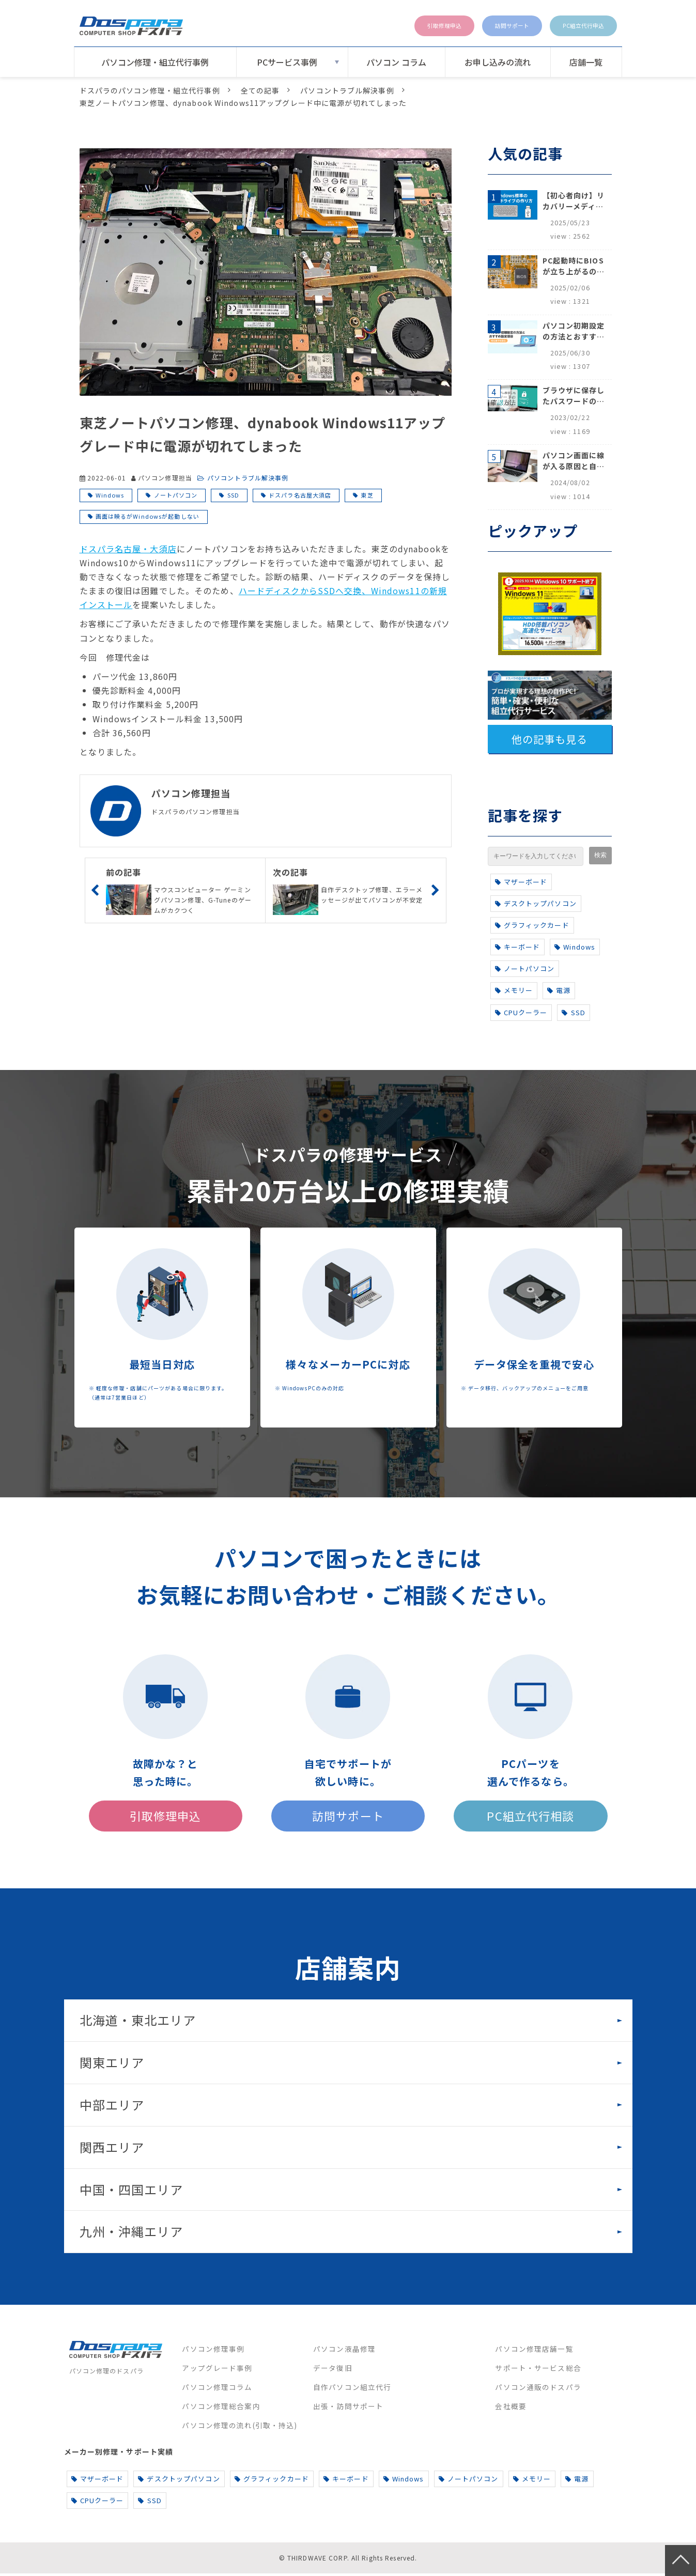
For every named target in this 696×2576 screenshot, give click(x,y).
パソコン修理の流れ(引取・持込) (239, 2428)
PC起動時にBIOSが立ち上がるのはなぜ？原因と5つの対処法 (574, 266)
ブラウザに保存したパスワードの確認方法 (574, 396)
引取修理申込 (402, 26)
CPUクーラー (521, 1012)
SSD (233, 495)
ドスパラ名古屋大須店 (300, 495)
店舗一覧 (585, 62)
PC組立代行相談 (531, 1817)
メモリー (514, 990)
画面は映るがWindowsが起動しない (147, 516)
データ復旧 (332, 2370)
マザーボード (521, 882)
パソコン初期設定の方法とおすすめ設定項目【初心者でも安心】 (574, 331)
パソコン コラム (396, 62)
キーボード (517, 947)
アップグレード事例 (217, 2370)
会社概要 (510, 2408)
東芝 (367, 495)
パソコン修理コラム (217, 2389)
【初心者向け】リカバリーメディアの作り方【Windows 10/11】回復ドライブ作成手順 (574, 201)
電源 (558, 990)
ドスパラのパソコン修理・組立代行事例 (150, 90)
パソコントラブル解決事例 (347, 90)
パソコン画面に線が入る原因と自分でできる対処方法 (574, 461)
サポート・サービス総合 (538, 2370)
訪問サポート (486, 26)
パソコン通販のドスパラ (538, 2389)
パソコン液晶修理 (344, 2351)
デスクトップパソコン (536, 903)
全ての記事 (260, 90)
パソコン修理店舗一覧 (534, 2351)
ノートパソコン (176, 495)
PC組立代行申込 (574, 26)
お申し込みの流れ (498, 62)
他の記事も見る (550, 739)
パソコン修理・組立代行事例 (155, 62)
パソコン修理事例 (213, 2351)
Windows (110, 495)
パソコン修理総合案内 (221, 2408)
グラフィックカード (532, 925)
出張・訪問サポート (348, 2408)
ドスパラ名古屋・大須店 (128, 548)
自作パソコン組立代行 (352, 2389)
